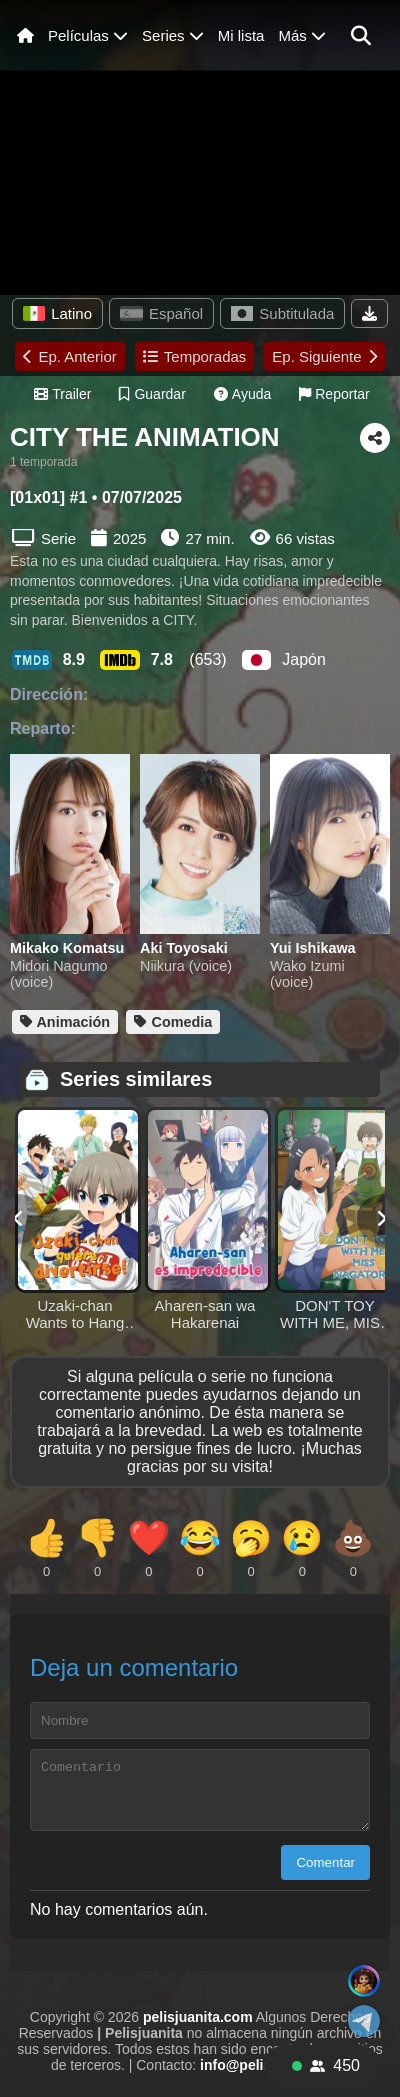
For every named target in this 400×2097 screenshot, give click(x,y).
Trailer (62, 394)
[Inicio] (25, 35)
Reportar (334, 394)
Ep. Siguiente (324, 356)
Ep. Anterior (69, 356)
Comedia (173, 1022)
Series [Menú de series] (173, 35)
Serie (44, 538)
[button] (361, 36)
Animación (65, 1022)
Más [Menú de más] (302, 35)
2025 (129, 538)
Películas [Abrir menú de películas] (88, 35)
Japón (284, 660)
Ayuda (242, 394)
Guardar (152, 394)
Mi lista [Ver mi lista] (241, 35)
